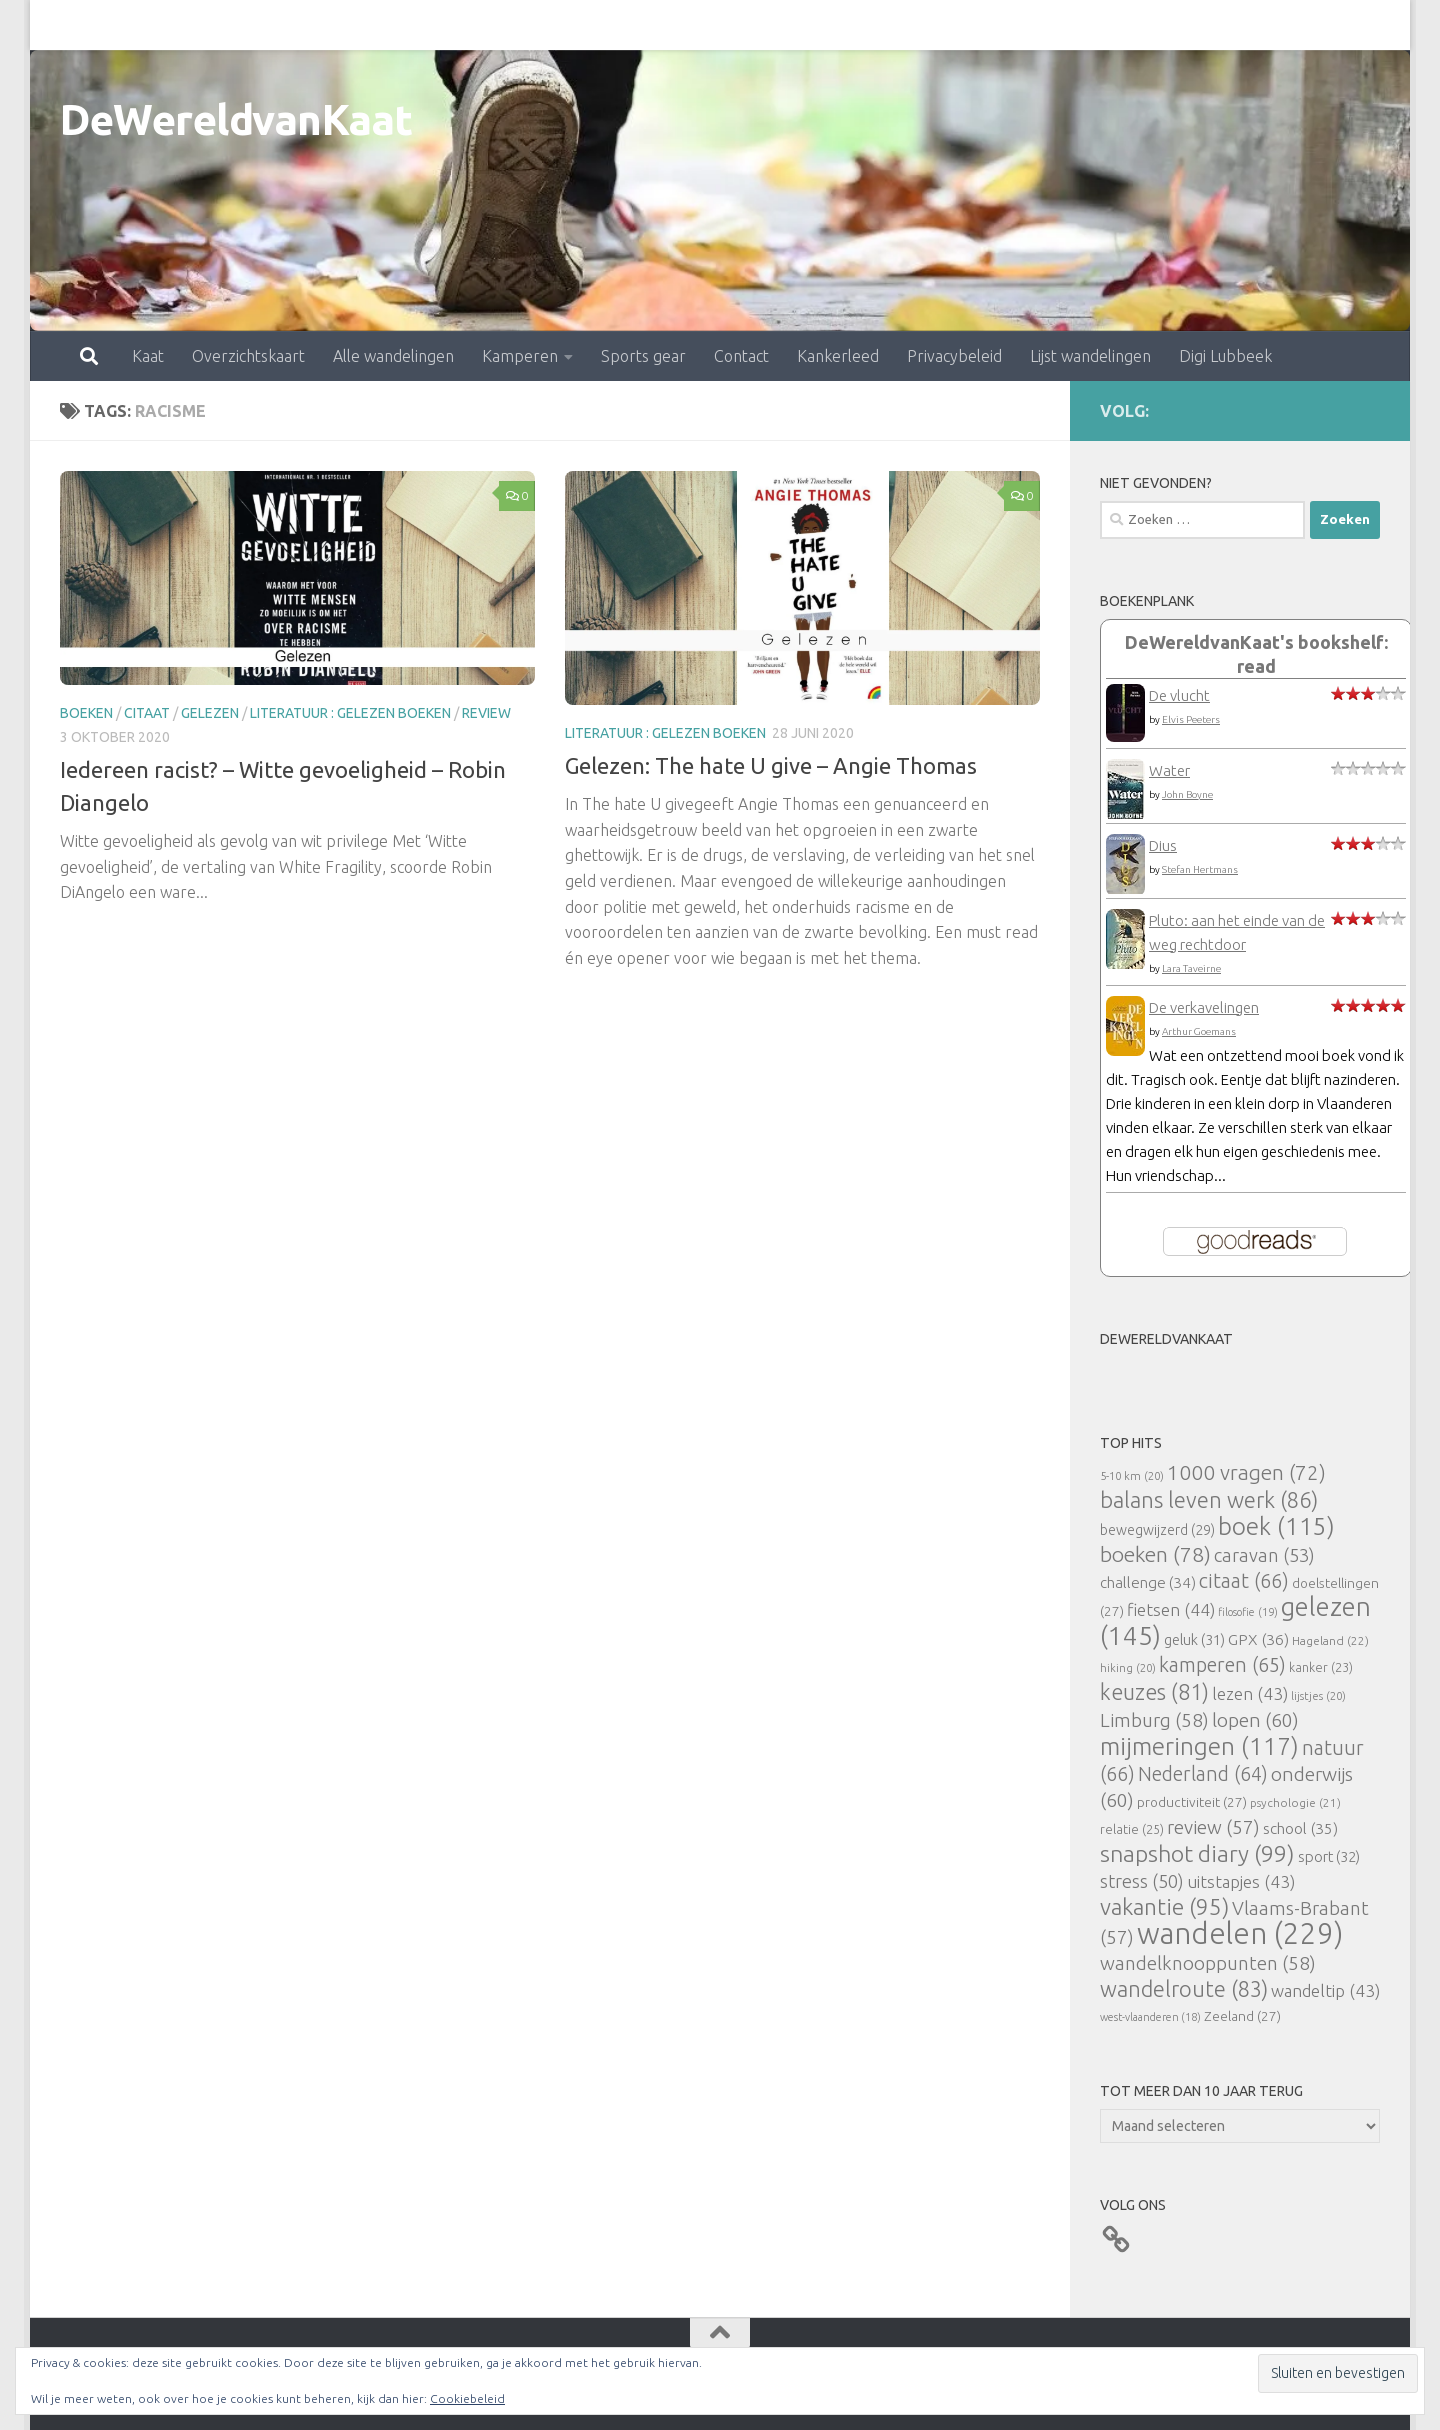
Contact (653, 25)
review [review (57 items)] (1213, 1827)
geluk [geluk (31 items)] (1194, 1639)
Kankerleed (750, 25)
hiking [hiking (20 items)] (1128, 1667)
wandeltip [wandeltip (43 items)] (1325, 1990)
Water (1169, 770)
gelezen (210, 713)
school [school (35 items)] (1300, 1828)
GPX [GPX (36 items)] (1258, 1639)
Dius (1163, 845)
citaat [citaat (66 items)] (1244, 1580)
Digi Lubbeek (1137, 25)
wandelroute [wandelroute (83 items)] (1184, 1989)
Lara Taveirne (1191, 968)
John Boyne (1187, 794)
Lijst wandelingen (1002, 25)
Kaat (60, 25)
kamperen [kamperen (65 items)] (1222, 1664)
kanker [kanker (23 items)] (1321, 1667)
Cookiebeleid (467, 2398)
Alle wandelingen (305, 25)
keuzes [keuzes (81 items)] (1154, 1692)
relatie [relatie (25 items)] (1132, 1829)
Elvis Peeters (1191, 719)
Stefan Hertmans (1200, 869)
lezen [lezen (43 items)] (1250, 1693)
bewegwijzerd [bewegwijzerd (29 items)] (1157, 1530)
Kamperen (432, 25)
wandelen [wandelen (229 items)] (1240, 1933)
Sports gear (555, 25)
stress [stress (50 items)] (1142, 1881)
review (486, 713)
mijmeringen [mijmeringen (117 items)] (1199, 1746)
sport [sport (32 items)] (1329, 1856)
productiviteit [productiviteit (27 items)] (1192, 1802)
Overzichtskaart (160, 25)
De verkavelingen (1204, 1007)
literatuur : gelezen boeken (350, 713)
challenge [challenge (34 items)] (1148, 1582)
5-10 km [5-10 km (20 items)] (1132, 1475)
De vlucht (1179, 695)
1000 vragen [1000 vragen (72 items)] (1246, 1472)
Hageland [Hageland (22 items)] (1330, 1640)
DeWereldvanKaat (236, 119)
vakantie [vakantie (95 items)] (1164, 1906)
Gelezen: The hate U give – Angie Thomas (771, 765)
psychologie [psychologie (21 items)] (1295, 1802)
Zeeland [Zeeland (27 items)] (1242, 2016)
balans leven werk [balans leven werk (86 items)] (1209, 1499)
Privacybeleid (866, 25)
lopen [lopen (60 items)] (1255, 1720)
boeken (86, 713)
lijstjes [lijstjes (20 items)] (1318, 1695)
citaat (147, 713)
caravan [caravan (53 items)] (1264, 1555)
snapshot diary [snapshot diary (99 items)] (1197, 1853)
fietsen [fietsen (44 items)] (1171, 1609)
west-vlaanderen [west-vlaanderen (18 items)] (1150, 2017)
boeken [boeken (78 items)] (1155, 1554)
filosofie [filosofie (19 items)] (1248, 1612)
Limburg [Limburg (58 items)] (1154, 1720)
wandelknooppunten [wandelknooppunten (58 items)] (1208, 1963)
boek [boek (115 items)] (1276, 1526)
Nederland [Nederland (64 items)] (1203, 1774)
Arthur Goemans (1199, 1031)
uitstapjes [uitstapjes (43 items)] (1241, 1881)
